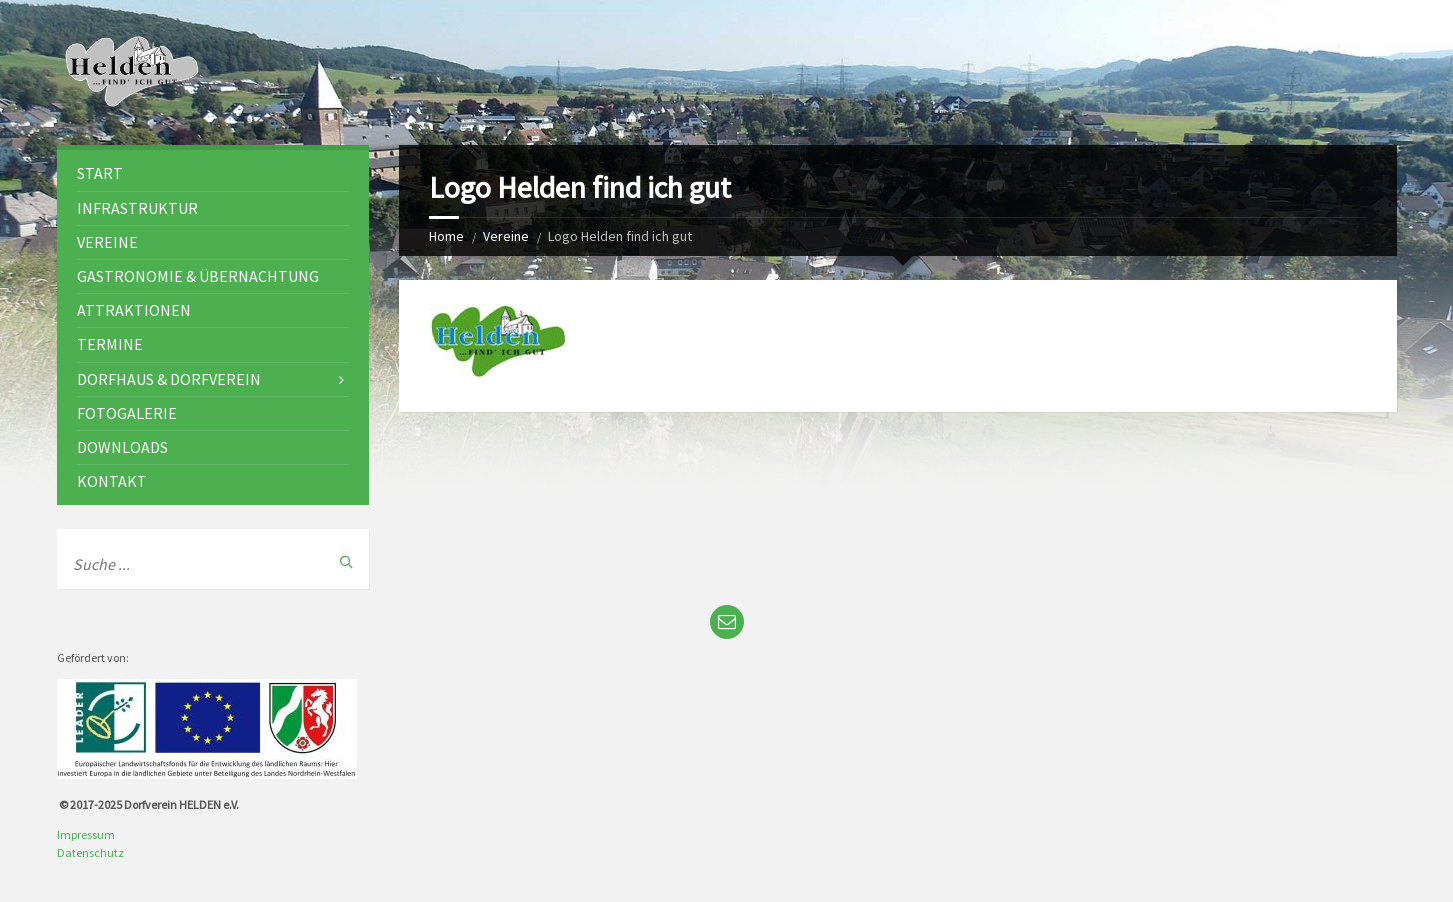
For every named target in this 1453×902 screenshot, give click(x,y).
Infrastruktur (137, 208)
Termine (110, 344)
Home (446, 236)
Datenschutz (90, 852)
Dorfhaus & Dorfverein (169, 379)
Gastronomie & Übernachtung (198, 276)
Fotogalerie (127, 413)
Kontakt (112, 481)
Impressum (86, 834)
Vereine (506, 236)
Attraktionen (134, 310)
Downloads (122, 447)
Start (100, 173)
